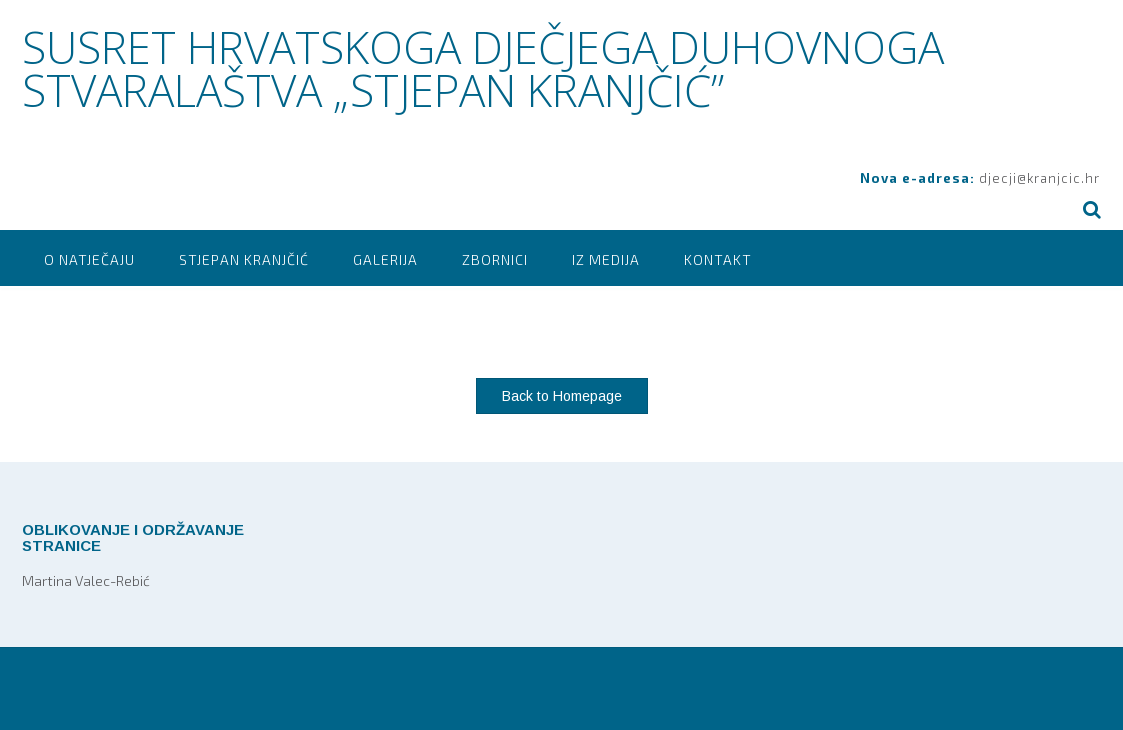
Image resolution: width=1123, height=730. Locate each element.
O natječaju (89, 259)
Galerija (385, 259)
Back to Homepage (562, 396)
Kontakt (718, 259)
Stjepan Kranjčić (244, 259)
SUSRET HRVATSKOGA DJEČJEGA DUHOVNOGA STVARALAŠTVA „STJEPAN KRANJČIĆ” (483, 68)
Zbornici (495, 259)
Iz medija (606, 259)
